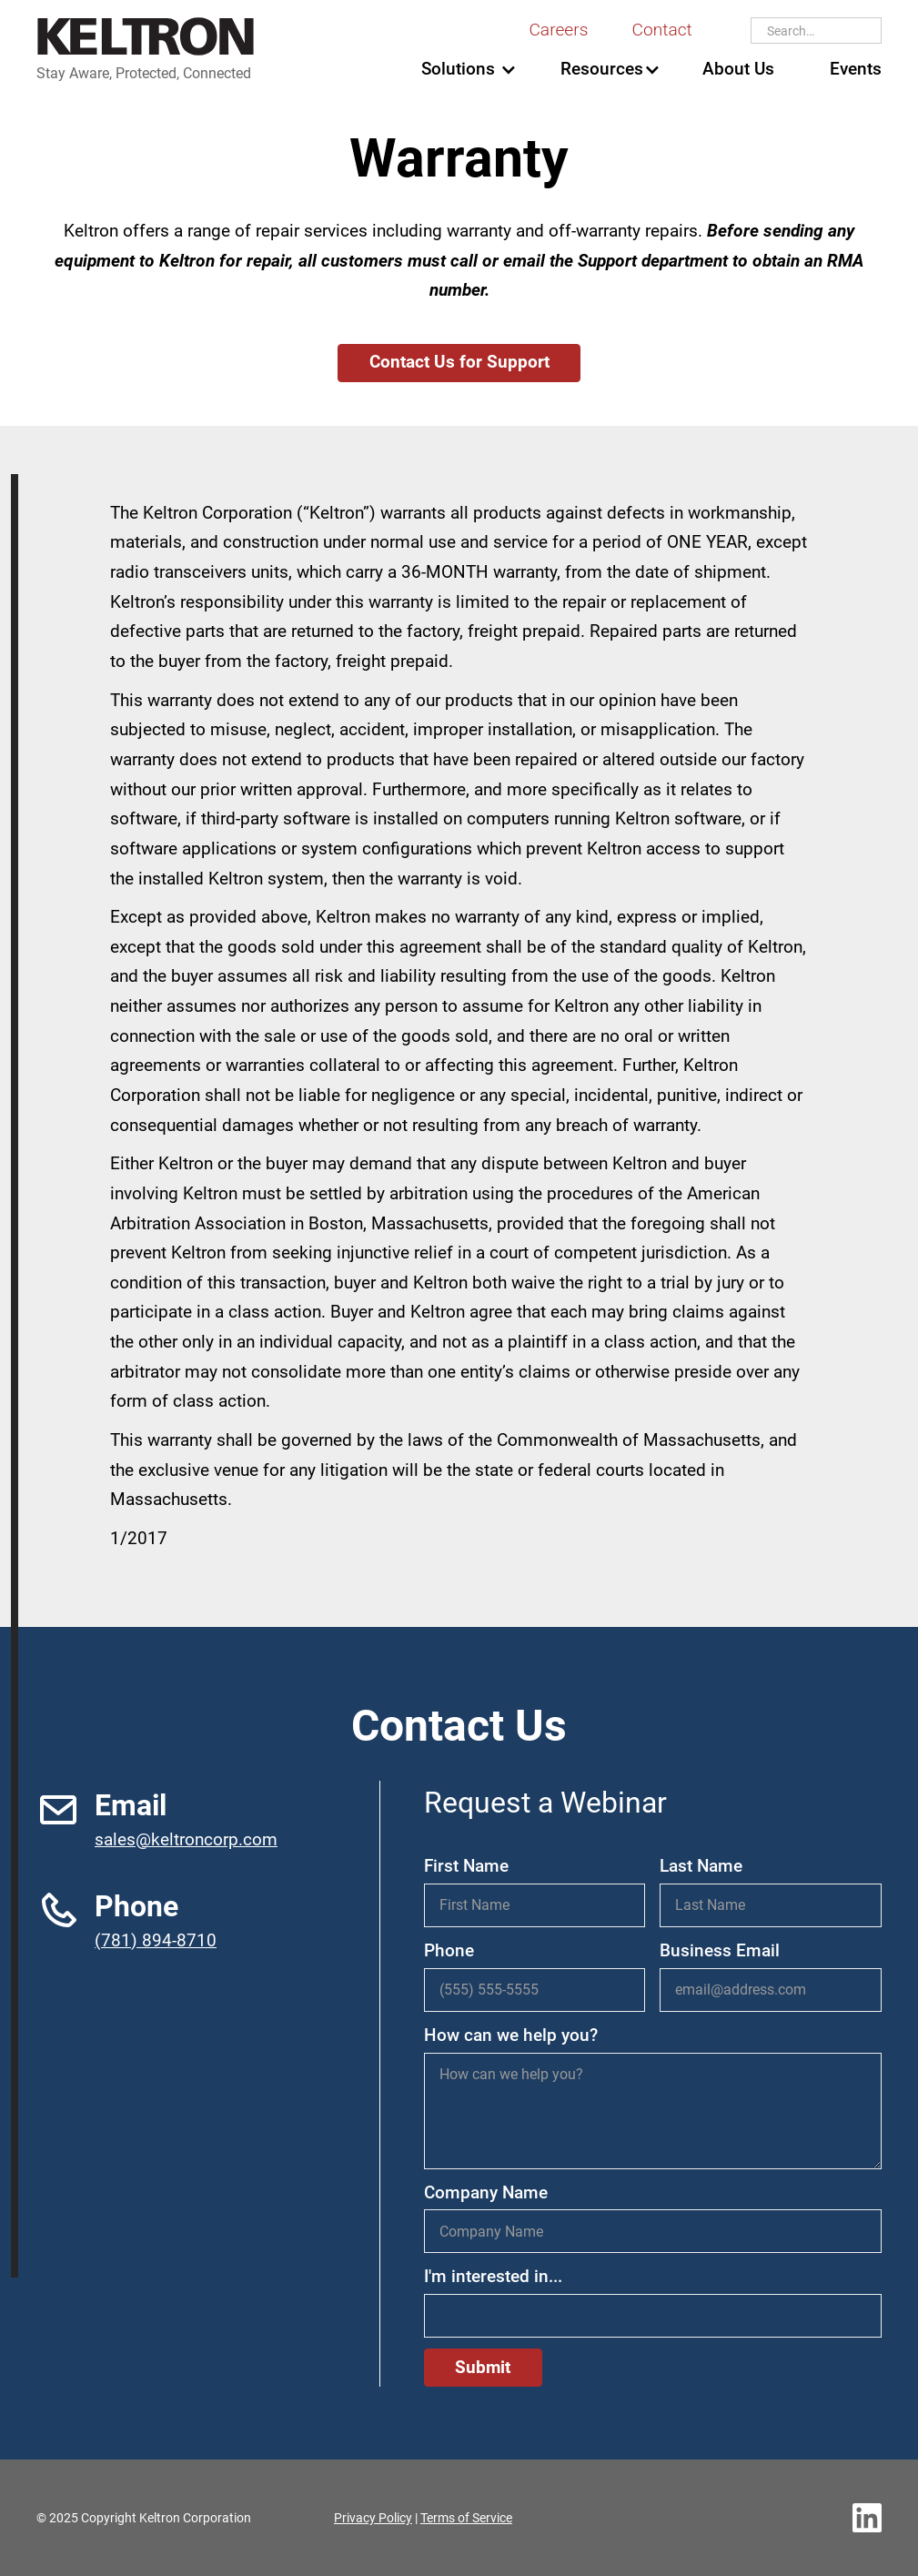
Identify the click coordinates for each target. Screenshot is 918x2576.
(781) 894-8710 (156, 1940)
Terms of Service (466, 2517)
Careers (558, 29)
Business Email (720, 1950)
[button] (457, 70)
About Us (738, 68)
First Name (466, 1865)
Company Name (486, 2192)
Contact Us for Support (459, 361)
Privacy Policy (373, 2517)
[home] (145, 50)
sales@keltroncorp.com (186, 1839)
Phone (449, 1950)
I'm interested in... (493, 2276)
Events (856, 68)
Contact (661, 29)
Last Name (701, 1865)
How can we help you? (511, 2035)
